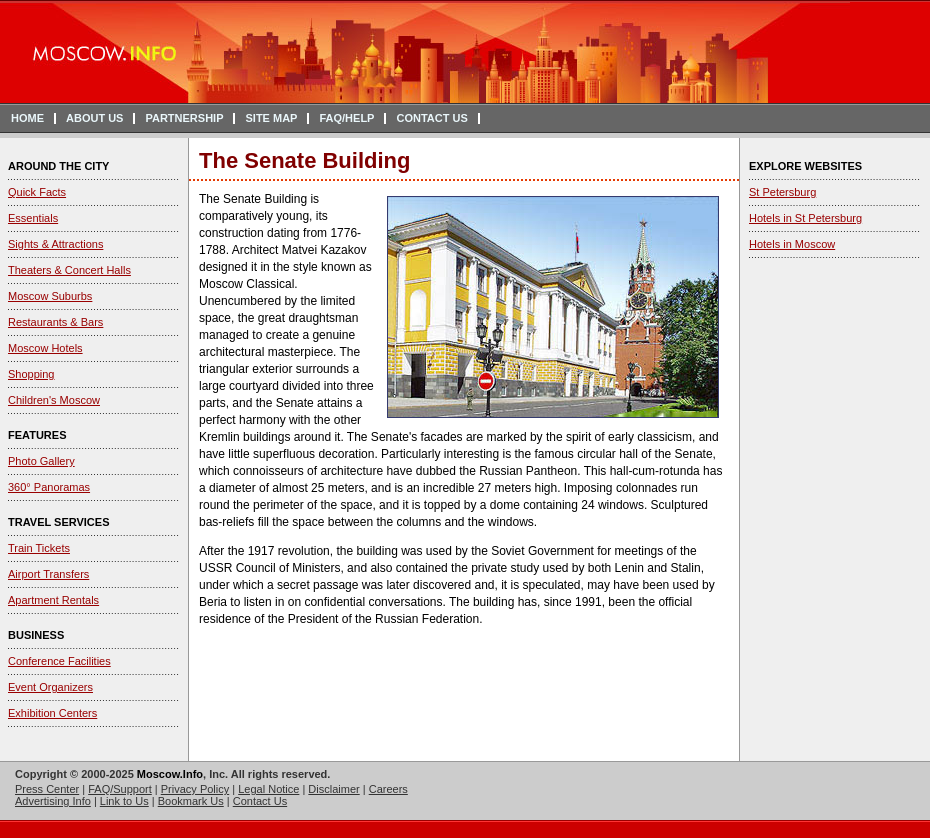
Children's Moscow (54, 400)
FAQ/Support (120, 789)
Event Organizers (50, 687)
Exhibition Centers (52, 713)
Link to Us (124, 801)
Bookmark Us (191, 801)
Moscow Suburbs (50, 296)
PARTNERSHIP (184, 118)
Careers (388, 789)
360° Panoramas (49, 487)
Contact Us (260, 801)
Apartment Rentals (53, 600)
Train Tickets (39, 548)
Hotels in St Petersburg (805, 218)
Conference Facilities (59, 661)
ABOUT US (94, 118)
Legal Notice (268, 789)
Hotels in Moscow (792, 244)
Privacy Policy (195, 789)
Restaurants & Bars (55, 322)
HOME (27, 118)
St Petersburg (782, 192)
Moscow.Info (170, 774)
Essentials (33, 218)
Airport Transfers (48, 574)
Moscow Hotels (45, 348)
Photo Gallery (41, 461)
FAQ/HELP (346, 118)
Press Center (47, 789)
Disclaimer (333, 789)
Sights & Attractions (55, 244)
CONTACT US (431, 118)
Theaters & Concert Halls (69, 270)
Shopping (31, 374)
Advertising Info (53, 801)
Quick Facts (37, 192)
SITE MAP (271, 118)
